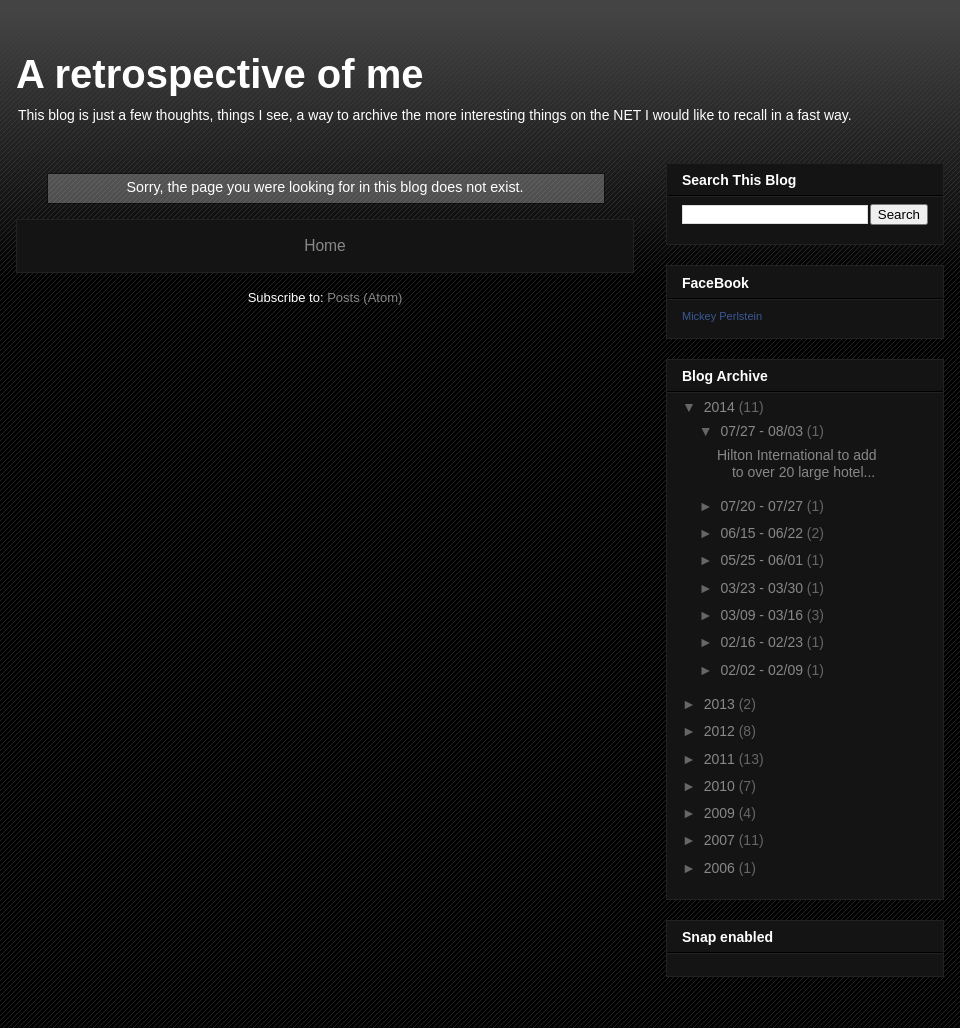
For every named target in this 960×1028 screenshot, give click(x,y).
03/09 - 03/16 (763, 615)
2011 (721, 759)
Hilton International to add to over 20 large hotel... (797, 463)
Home (325, 245)
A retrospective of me (220, 74)
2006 (721, 868)
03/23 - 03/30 (763, 588)
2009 (721, 813)
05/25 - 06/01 (763, 560)
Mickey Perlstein (722, 316)
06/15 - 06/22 (763, 533)
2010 (721, 786)
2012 (721, 731)
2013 (721, 704)
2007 (721, 840)
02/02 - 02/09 (763, 670)
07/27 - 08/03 (763, 431)
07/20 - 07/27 (763, 506)
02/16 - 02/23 (763, 642)
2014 (721, 407)
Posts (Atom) (364, 297)
